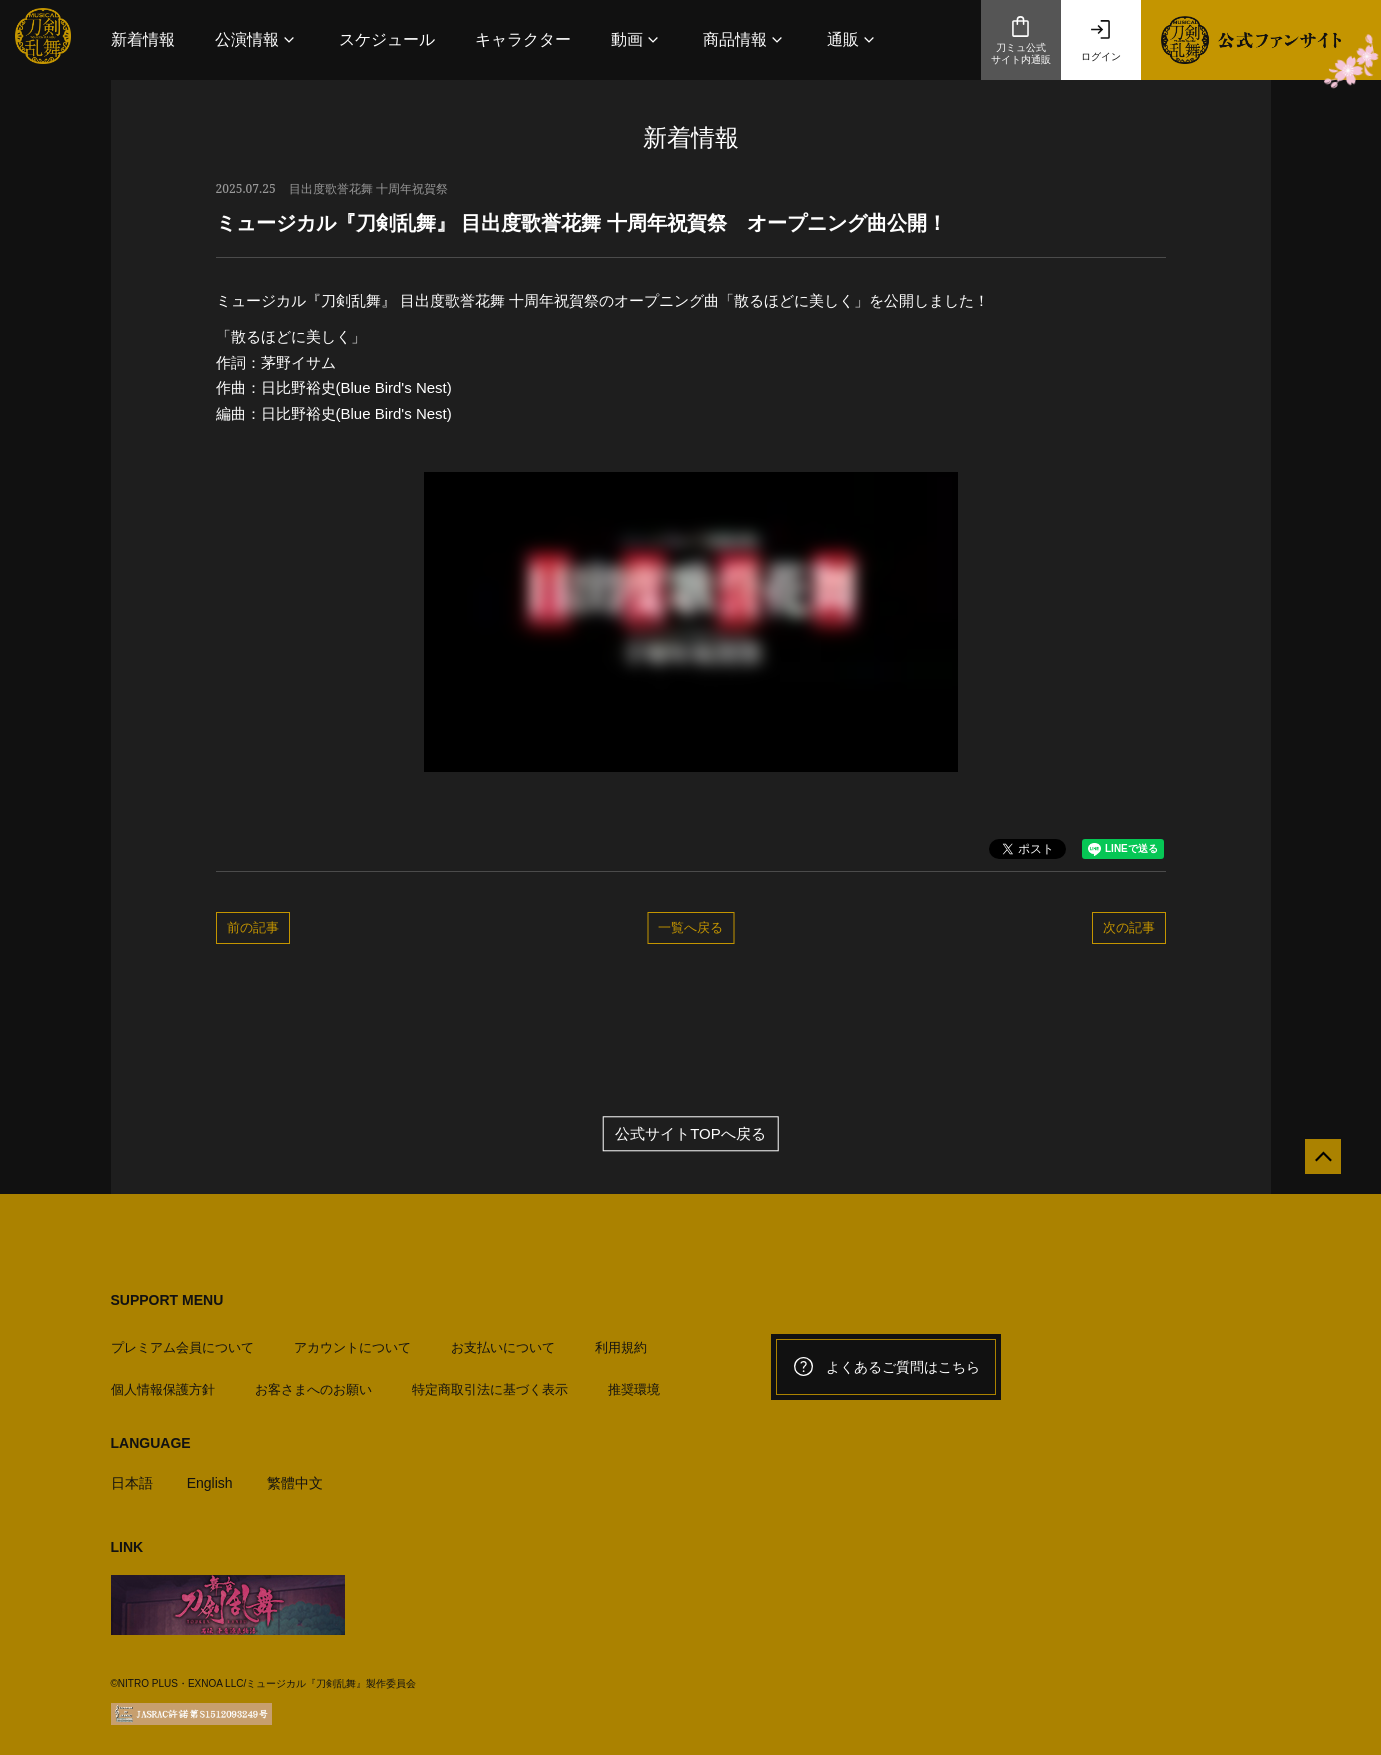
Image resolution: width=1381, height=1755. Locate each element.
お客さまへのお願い (313, 1380)
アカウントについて (352, 1338)
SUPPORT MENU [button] (167, 1300)
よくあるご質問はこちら (886, 1367)
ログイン (1101, 40)
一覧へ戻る (690, 927)
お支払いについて (503, 1338)
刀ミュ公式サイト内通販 (1021, 40)
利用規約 (621, 1338)
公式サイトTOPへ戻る (690, 1133)
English (214, 1473)
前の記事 (253, 927)
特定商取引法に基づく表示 (490, 1380)
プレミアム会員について (182, 1338)
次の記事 (1129, 927)
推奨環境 (634, 1380)
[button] (257, 39)
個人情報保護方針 (163, 1380)
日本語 (133, 1473)
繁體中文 (303, 1473)
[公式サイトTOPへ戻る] (1313, 1166)
